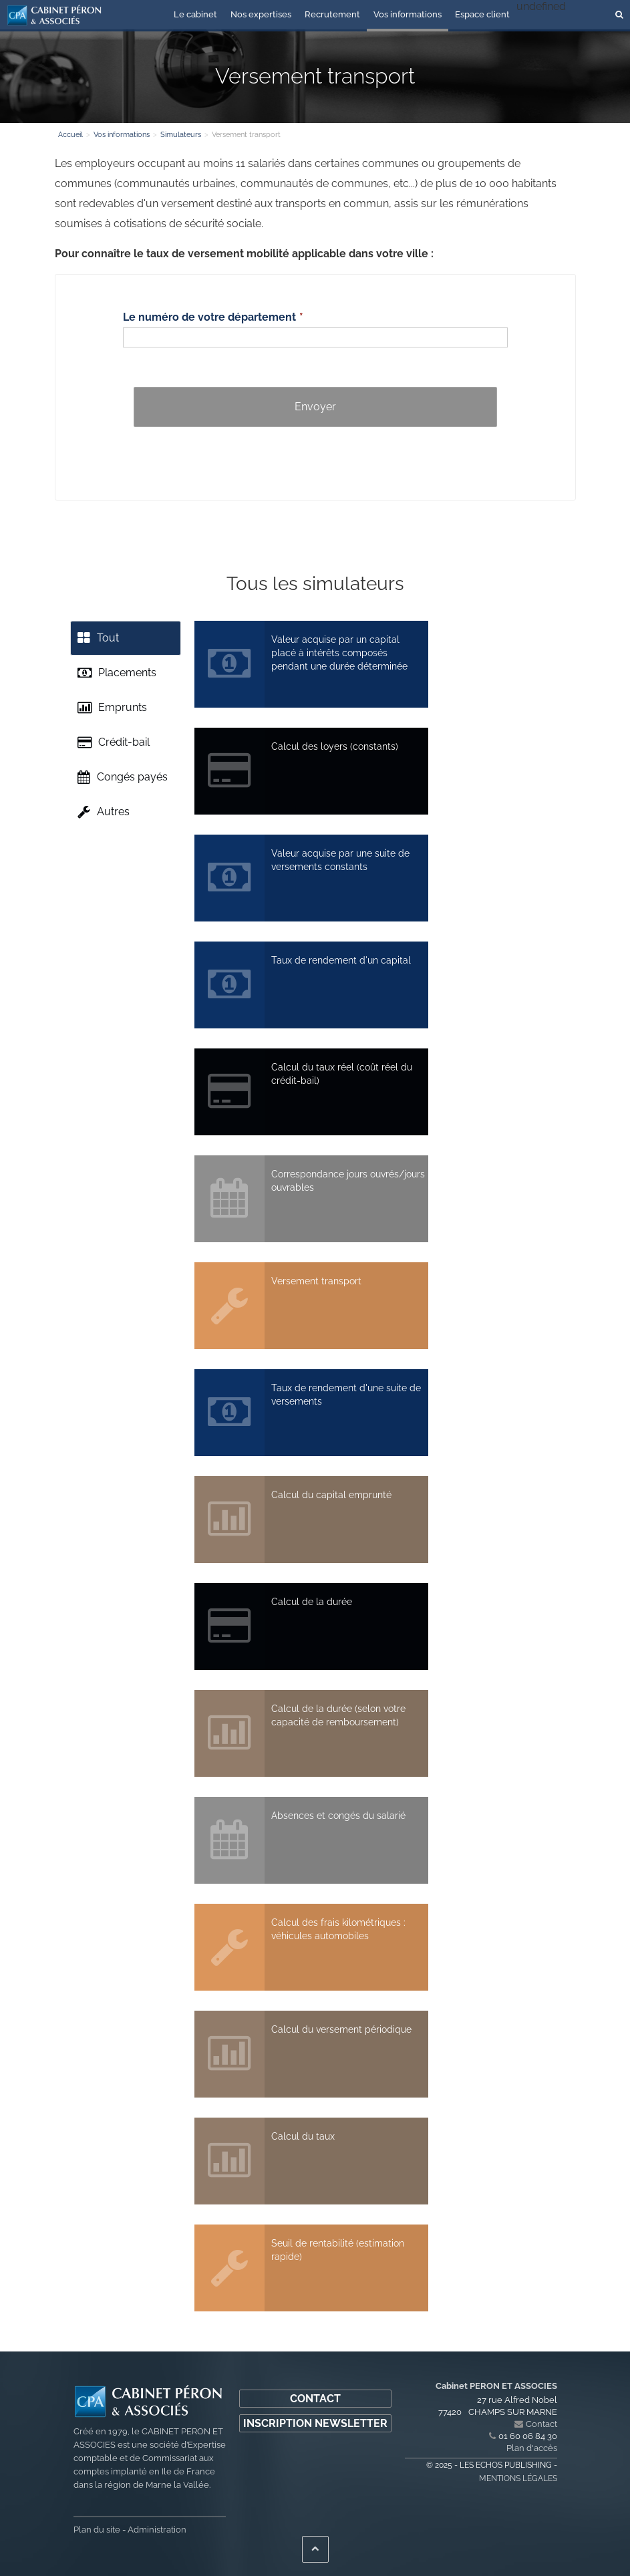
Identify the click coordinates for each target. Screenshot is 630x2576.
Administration (157, 2530)
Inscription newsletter (315, 2423)
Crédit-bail (113, 742)
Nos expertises (260, 14)
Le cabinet (195, 14)
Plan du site (96, 2530)
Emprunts (112, 707)
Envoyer (315, 406)
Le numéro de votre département (209, 317)
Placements (116, 673)
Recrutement (332, 14)
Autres (103, 812)
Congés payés (122, 777)
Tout (98, 638)
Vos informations (407, 14)
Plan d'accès (531, 2448)
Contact (315, 2398)
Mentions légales (518, 2478)
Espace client (482, 14)
